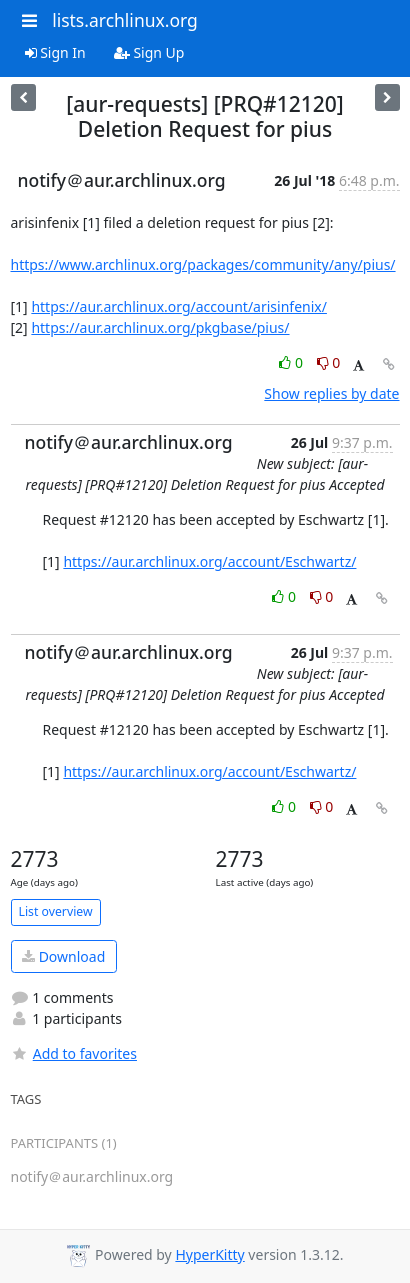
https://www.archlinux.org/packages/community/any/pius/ (203, 264)
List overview (56, 911)
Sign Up (149, 52)
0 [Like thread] (292, 362)
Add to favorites (74, 1053)
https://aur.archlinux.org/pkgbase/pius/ (160, 327)
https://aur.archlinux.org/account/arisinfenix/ (179, 306)
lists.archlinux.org (125, 20)
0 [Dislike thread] (329, 362)
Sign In (55, 52)
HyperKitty (209, 1254)
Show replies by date (331, 393)
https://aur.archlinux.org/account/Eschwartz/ (209, 561)
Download (63, 956)
